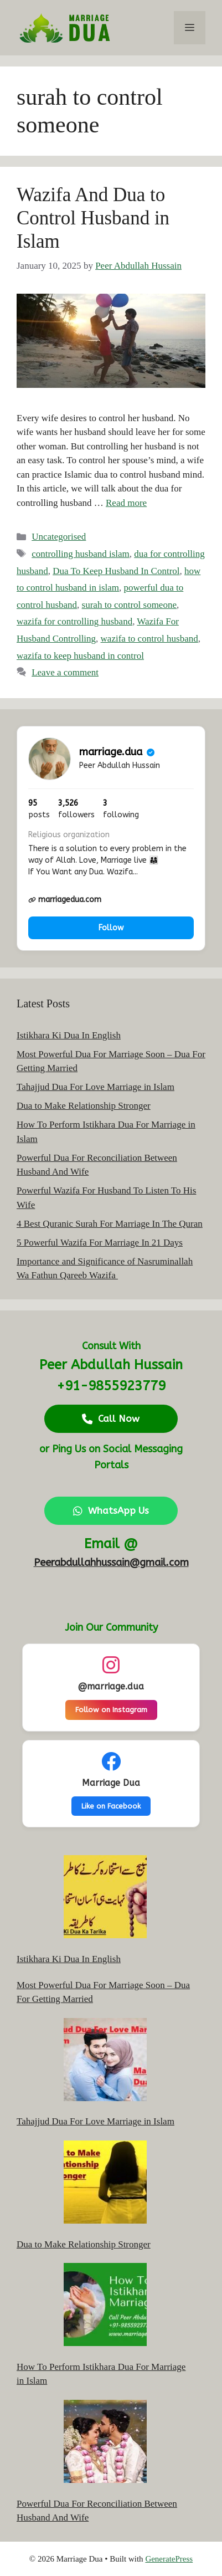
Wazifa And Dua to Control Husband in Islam (93, 218)
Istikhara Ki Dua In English (69, 1035)
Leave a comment (65, 672)
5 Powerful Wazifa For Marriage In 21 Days (100, 1242)
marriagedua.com (64, 899)
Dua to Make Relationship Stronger (84, 1105)
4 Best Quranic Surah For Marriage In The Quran (110, 1223)
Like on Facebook (111, 1806)
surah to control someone (129, 605)
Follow (111, 928)
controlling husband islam (81, 554)
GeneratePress (169, 2558)
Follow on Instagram (111, 1710)
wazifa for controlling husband (74, 621)
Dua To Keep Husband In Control (116, 571)
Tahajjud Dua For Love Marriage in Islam (95, 1087)
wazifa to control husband (149, 638)
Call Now (111, 1418)
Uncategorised (59, 536)
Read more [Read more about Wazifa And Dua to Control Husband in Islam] (126, 503)
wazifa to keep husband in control (80, 656)
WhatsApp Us (111, 1510)
